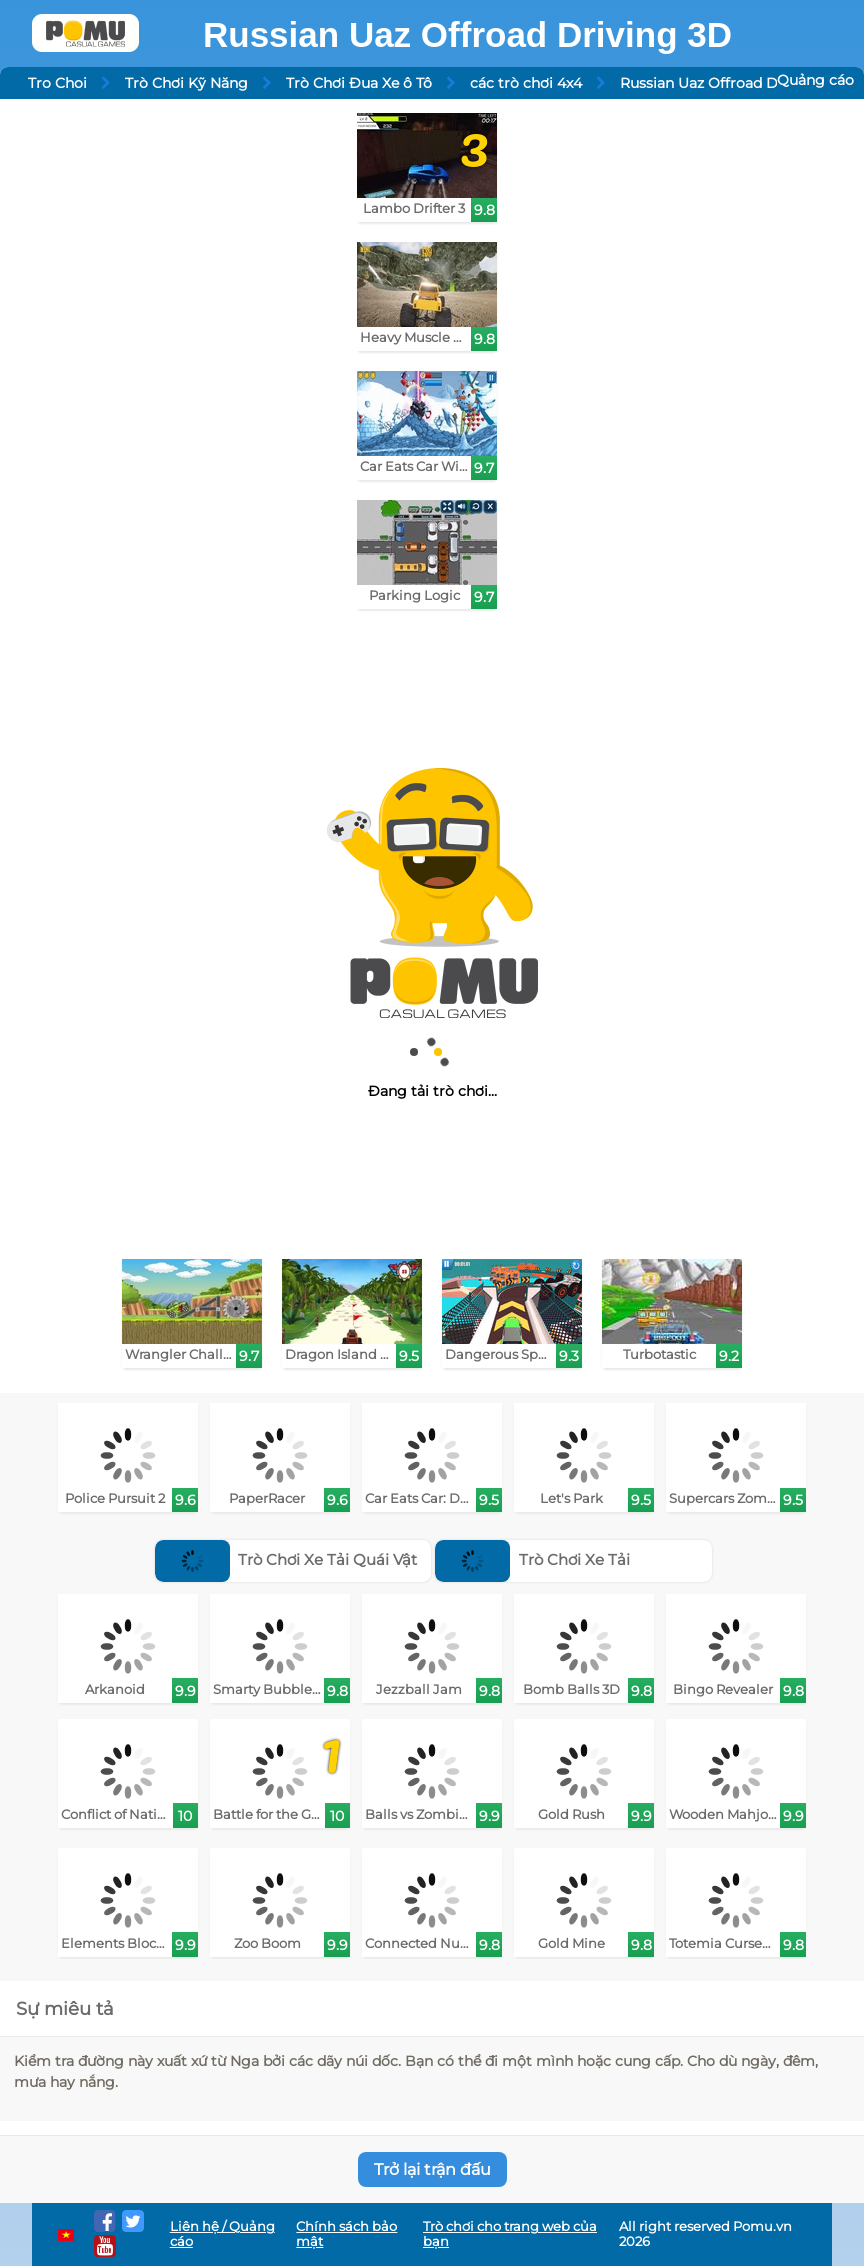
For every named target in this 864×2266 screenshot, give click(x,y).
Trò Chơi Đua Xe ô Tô (359, 83)
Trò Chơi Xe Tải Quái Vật (286, 1559)
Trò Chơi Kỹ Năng (186, 83)
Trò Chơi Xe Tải (532, 1559)
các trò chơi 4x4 (526, 83)
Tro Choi (57, 83)
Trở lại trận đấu (432, 2169)
